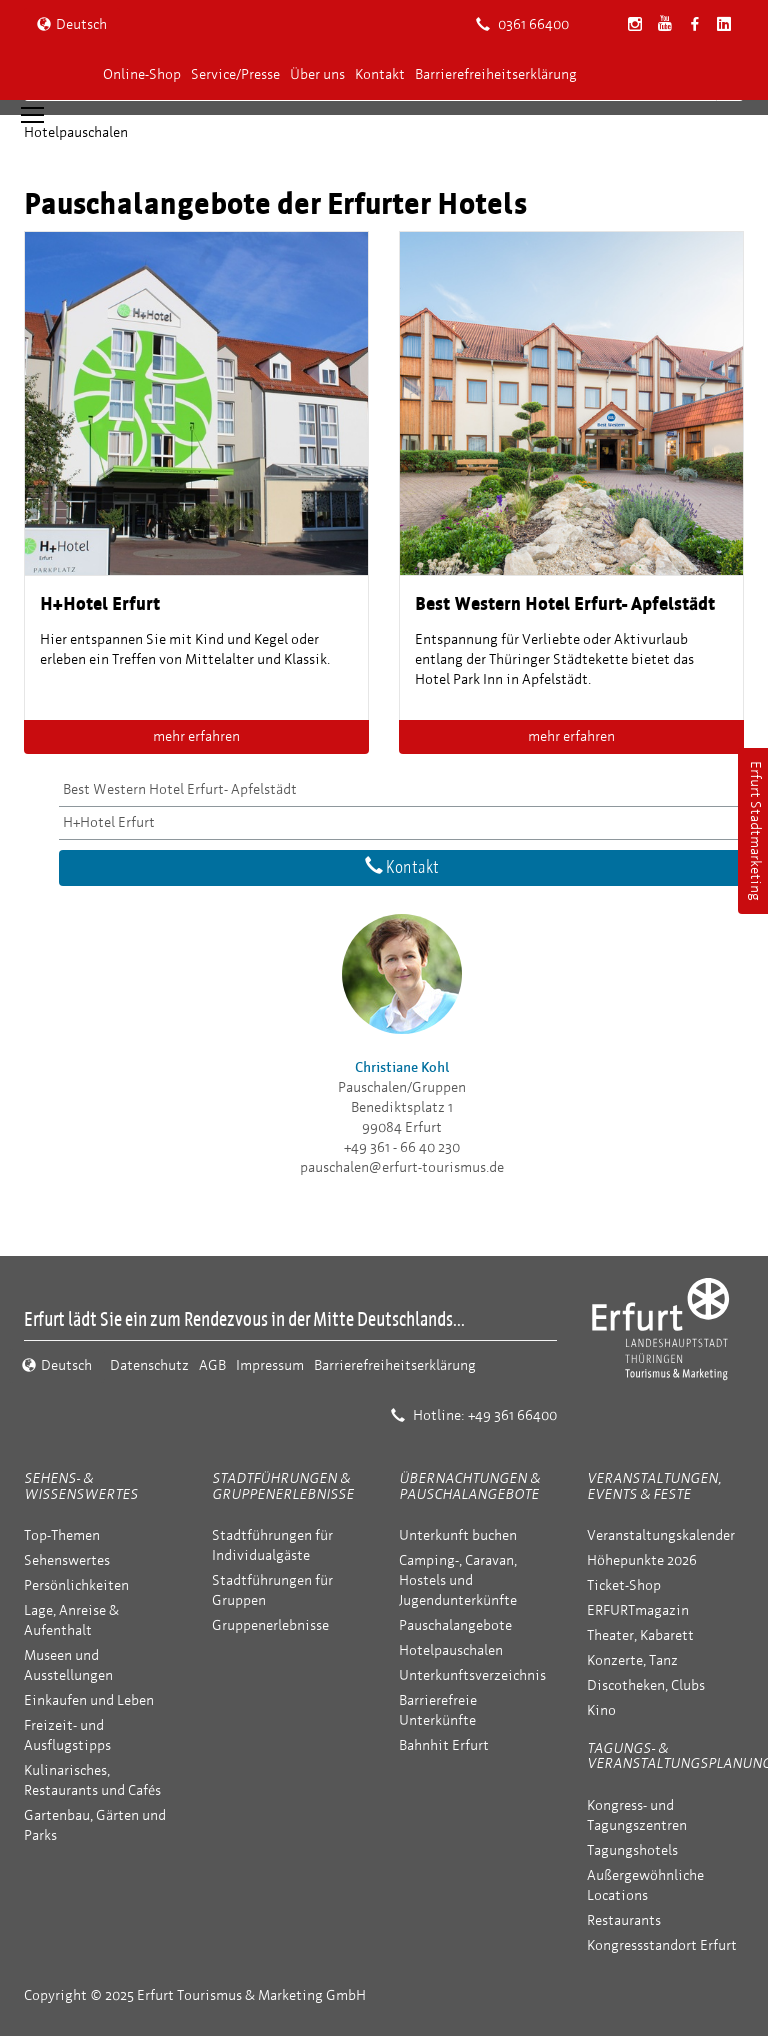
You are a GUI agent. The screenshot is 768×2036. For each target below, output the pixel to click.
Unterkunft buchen (458, 1535)
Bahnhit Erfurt (444, 1745)
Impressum (270, 1365)
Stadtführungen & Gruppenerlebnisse (283, 1486)
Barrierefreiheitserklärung (496, 74)
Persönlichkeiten (76, 1585)
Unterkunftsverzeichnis (472, 1675)
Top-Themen (62, 1535)
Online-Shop (142, 74)
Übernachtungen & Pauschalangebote (469, 1486)
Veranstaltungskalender (661, 1535)
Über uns (317, 74)
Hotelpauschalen (451, 1650)
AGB (212, 1365)
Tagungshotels (632, 1850)
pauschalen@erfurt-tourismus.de (402, 1167)
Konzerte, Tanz (632, 1660)
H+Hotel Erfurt (109, 822)
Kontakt (380, 74)
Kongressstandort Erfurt (662, 1945)
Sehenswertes (67, 1560)
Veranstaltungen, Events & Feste (654, 1486)
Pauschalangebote (455, 1625)
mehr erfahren (196, 736)
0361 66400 (522, 24)
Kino (601, 1710)
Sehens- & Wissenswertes (81, 1486)
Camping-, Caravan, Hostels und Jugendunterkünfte (458, 1580)
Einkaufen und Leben (89, 1700)
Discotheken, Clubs (646, 1685)
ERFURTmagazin (638, 1610)
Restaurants (624, 1920)
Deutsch (72, 24)
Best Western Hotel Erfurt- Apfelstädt (180, 789)
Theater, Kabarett (640, 1635)
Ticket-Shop (624, 1585)
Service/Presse (235, 74)
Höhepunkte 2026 (642, 1560)
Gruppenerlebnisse (270, 1625)
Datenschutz (149, 1365)
